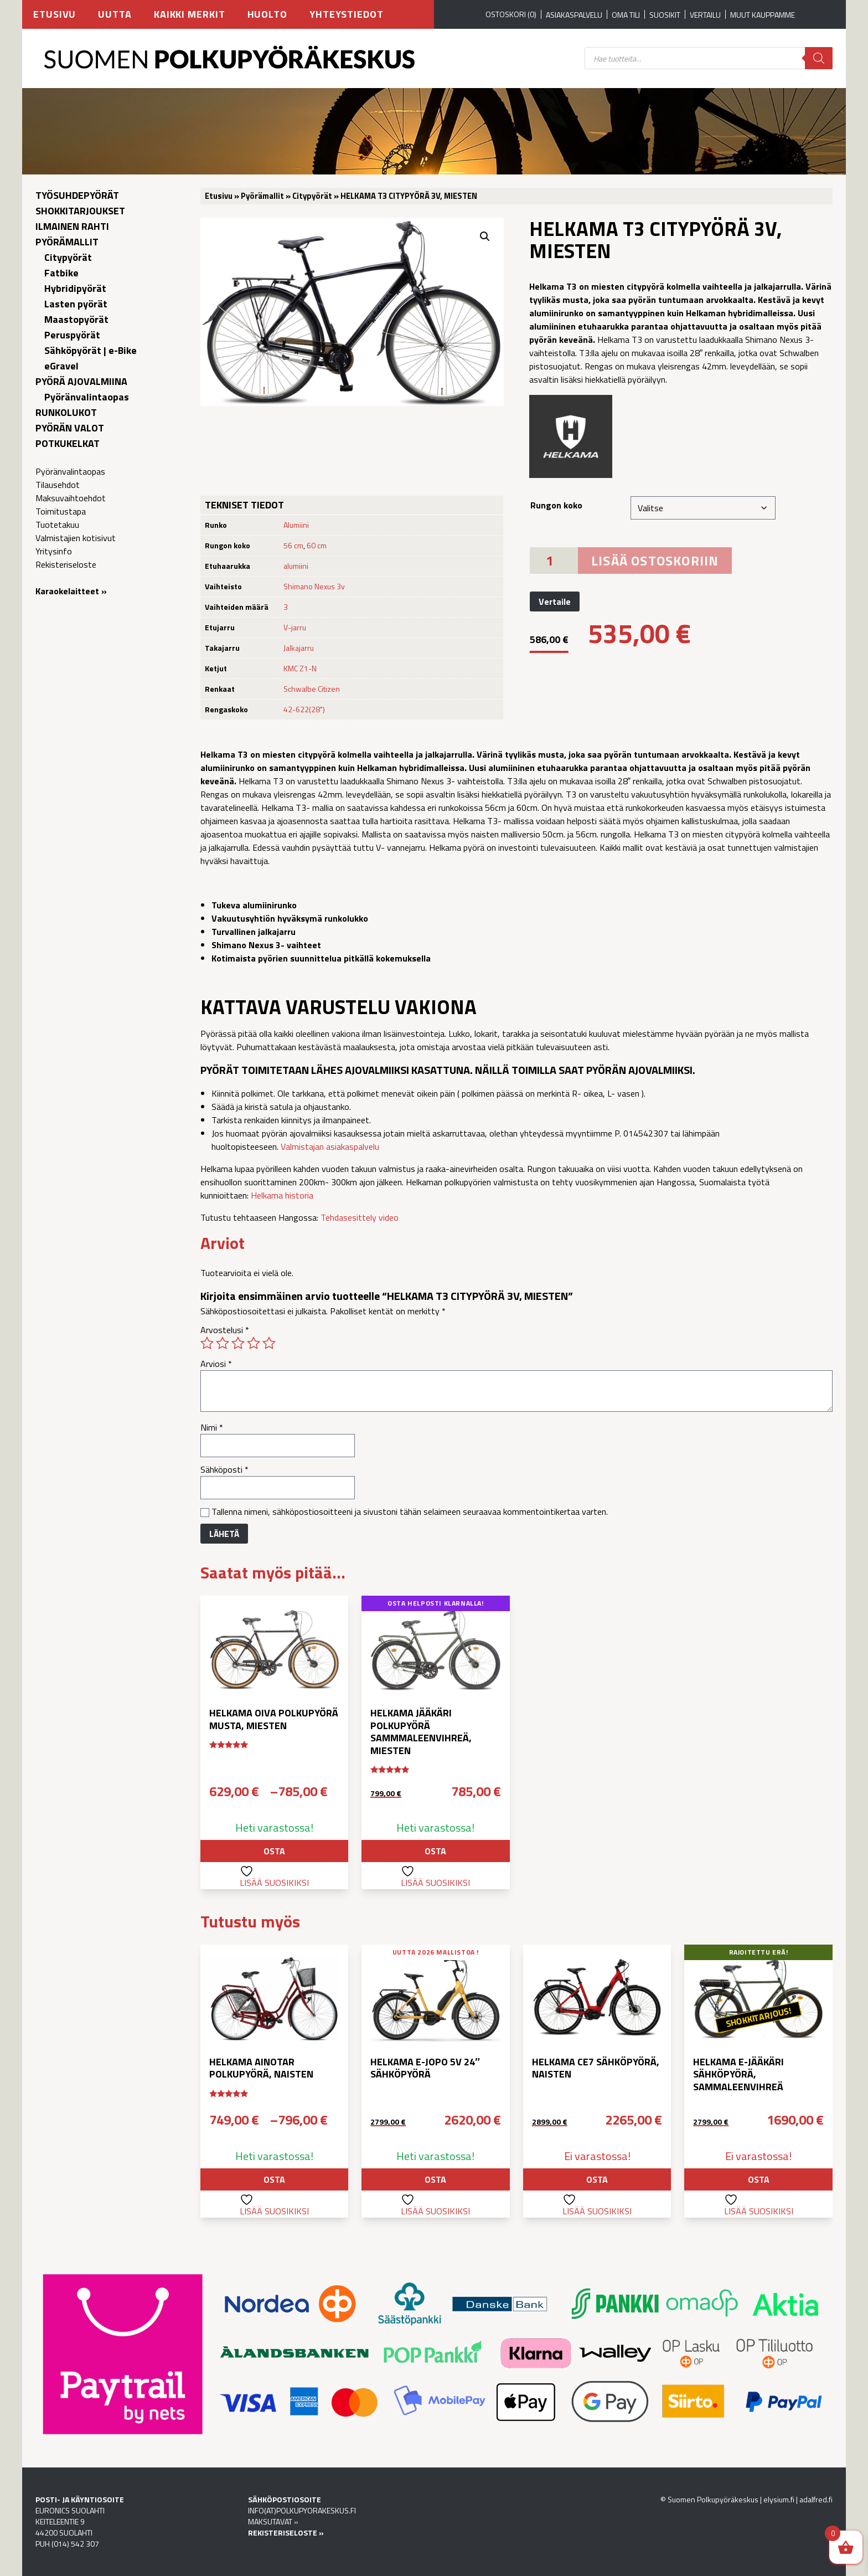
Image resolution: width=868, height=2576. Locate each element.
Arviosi (216, 1363)
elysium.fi (778, 2499)
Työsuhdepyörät (77, 195)
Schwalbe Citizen (311, 689)
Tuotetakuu (57, 524)
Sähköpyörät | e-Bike (90, 350)
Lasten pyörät (75, 303)
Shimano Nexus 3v (314, 586)
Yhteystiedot (346, 14)
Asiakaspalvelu (574, 14)
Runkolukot (66, 412)
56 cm (293, 545)
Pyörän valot (69, 427)
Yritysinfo (53, 551)
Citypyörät (68, 257)
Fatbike (61, 272)
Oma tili (626, 14)
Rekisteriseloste (65, 564)
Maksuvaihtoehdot (70, 498)
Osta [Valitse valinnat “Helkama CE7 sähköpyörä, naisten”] (597, 2179)
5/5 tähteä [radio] (269, 1343)
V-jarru (294, 627)
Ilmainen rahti (72, 226)
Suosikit (664, 14)
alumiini (295, 566)
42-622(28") (304, 709)
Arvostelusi (224, 1329)
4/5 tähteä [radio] (253, 1343)
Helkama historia (282, 1195)
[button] (485, 236)
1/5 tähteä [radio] (207, 1343)
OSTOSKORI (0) (510, 14)
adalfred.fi (816, 2499)
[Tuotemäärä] (554, 560)
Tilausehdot (57, 484)
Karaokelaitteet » (71, 591)
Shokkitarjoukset (80, 210)
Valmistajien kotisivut (75, 537)
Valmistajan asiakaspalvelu (330, 1146)
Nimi (211, 1427)
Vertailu (705, 14)
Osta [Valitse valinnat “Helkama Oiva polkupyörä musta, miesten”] (274, 1851)
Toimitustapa (60, 511)
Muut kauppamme (762, 14)
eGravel (61, 365)
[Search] (819, 58)
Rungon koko (556, 505)
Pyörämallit (67, 241)
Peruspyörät (72, 334)
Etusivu (54, 14)
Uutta (115, 14)
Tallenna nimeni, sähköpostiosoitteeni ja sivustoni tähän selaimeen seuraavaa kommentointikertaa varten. (409, 1511)
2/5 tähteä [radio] (222, 1343)
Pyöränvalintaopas (86, 396)
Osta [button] (435, 1851)
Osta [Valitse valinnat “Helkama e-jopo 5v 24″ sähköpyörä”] (435, 2179)
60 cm (317, 545)
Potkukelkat (67, 443)
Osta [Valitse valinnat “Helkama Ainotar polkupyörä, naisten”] (274, 2179)
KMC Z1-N (300, 668)
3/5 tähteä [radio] (238, 1343)
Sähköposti (224, 1469)
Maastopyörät (76, 319)
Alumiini (296, 525)
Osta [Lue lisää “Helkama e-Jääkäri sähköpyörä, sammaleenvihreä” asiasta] (758, 2179)
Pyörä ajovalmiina (81, 381)
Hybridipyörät (75, 288)
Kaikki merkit (189, 14)
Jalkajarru (298, 648)
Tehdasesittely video (360, 1217)
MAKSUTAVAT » (273, 2521)
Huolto (267, 14)
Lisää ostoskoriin (655, 560)
